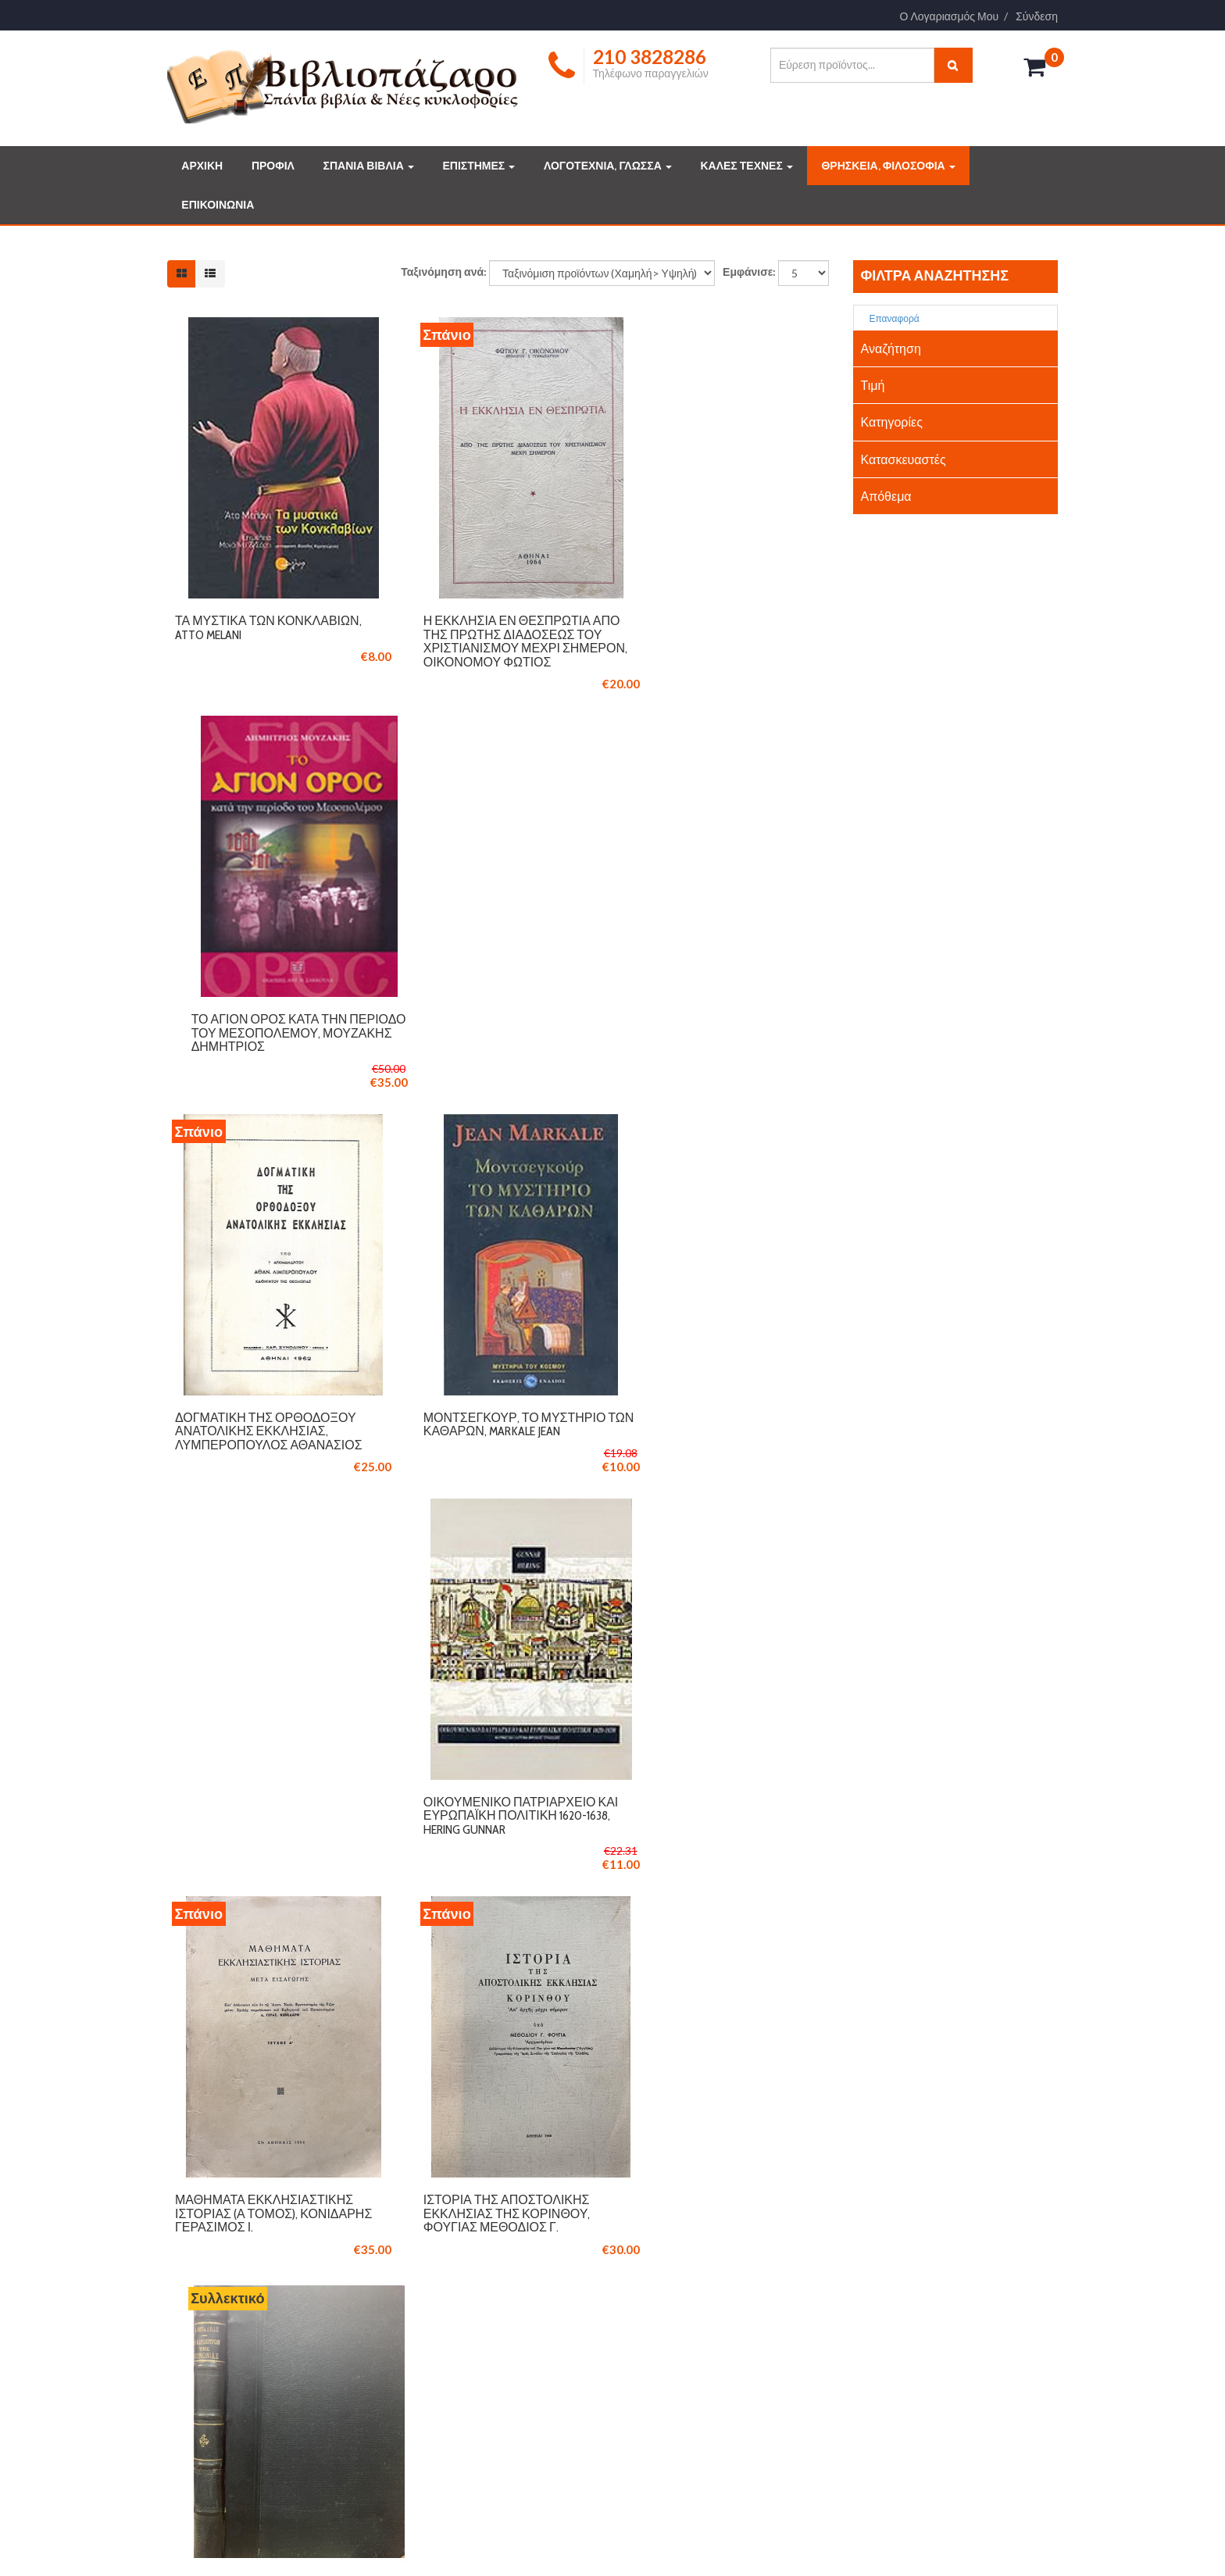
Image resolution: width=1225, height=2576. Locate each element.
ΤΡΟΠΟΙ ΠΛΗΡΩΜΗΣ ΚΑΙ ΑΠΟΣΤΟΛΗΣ (503, 2302)
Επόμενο (734, 1935)
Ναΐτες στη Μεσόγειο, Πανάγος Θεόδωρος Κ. (700, 1814)
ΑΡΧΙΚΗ (202, 166)
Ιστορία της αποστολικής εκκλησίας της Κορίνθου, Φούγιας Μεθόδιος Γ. (485, 1438)
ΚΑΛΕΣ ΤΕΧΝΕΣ (746, 166)
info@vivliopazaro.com (234, 2116)
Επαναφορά (889, 318)
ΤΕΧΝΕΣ (660, 2348)
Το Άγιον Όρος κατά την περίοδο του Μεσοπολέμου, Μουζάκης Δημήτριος (721, 632)
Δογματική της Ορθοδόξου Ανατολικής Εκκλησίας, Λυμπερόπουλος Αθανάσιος (268, 1042)
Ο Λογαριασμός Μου (949, 16)
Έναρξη (424, 1935)
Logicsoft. (371, 2539)
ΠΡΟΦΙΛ (273, 166)
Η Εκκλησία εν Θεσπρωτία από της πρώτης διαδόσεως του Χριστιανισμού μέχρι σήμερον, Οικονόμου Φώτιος (492, 646)
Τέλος (801, 1935)
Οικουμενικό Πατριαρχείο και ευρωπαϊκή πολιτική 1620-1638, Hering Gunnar (720, 1042)
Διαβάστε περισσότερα (246, 2449)
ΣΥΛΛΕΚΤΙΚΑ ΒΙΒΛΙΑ (688, 2280)
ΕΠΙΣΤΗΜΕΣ (478, 166)
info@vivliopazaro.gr (908, 2367)
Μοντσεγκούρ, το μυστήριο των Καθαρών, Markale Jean (493, 1035)
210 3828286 (216, 2091)
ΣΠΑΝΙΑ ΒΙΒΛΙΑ (368, 166)
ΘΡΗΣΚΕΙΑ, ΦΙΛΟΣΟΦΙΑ (888, 166)
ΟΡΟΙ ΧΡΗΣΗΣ (446, 2325)
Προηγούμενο (510, 1935)
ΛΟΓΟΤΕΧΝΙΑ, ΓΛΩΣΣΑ (608, 166)
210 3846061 (288, 2091)
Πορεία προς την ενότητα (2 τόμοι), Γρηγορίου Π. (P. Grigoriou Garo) (494, 1821)
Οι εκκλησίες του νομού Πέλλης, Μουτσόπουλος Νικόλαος (256, 1821)
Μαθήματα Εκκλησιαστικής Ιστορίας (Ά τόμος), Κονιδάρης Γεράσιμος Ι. (264, 1438)
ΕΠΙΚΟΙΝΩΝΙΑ (217, 205)
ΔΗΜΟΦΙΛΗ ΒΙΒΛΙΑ (685, 2302)
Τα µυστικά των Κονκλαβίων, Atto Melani (268, 625)
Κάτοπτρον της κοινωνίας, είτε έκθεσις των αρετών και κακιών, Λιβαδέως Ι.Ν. (721, 1438)
